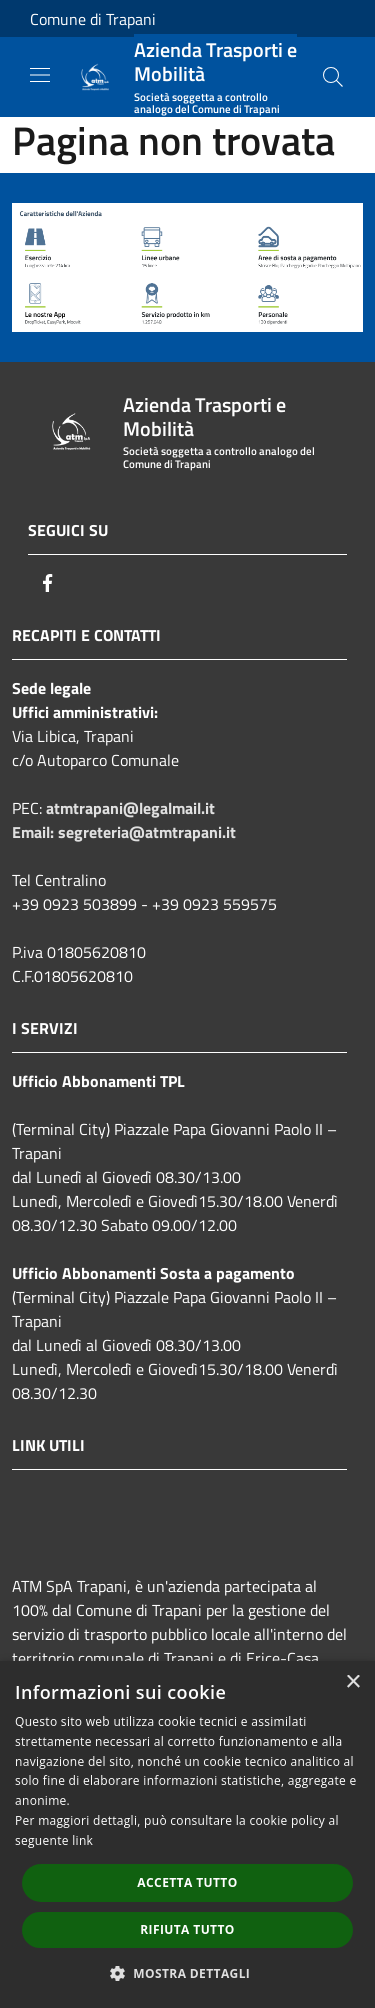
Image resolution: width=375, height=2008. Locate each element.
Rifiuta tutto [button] (187, 1929)
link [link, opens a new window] (82, 1840)
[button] (188, 1973)
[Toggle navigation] (40, 75)
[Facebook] (48, 583)
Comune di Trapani (93, 19)
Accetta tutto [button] (187, 1882)
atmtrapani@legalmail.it (130, 808)
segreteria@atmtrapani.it (147, 832)
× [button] (352, 1682)
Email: (35, 832)
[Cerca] (333, 77)
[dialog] (187, 1834)
